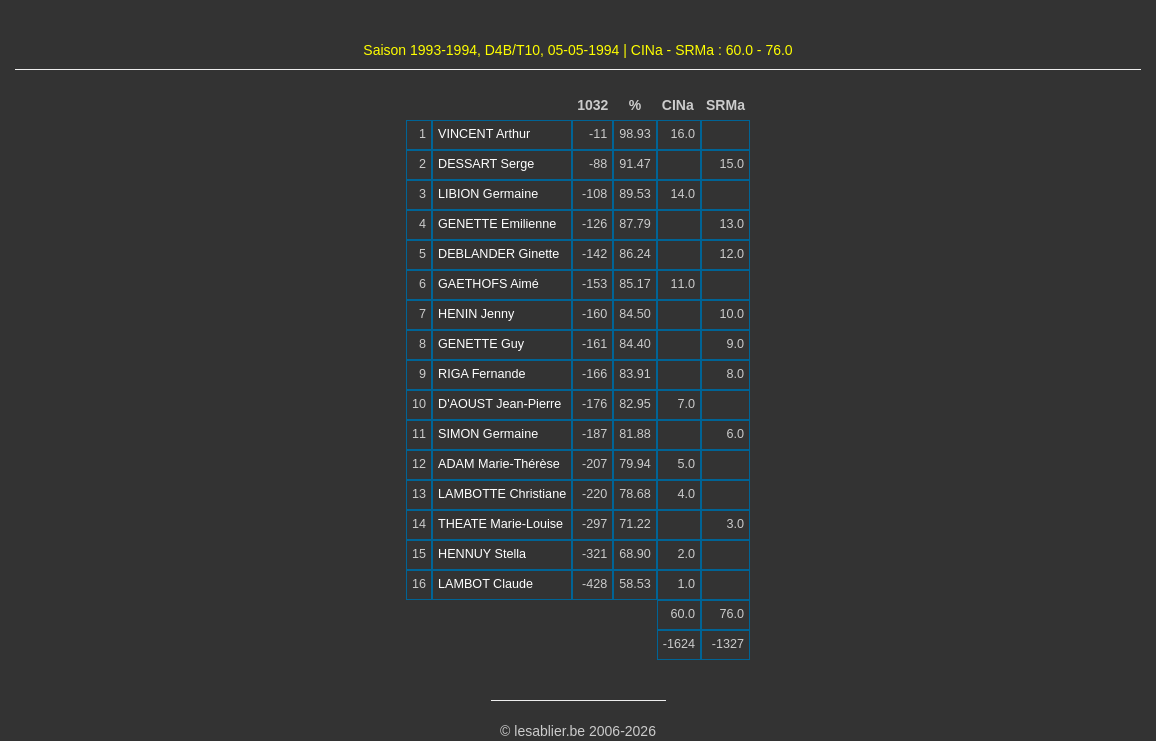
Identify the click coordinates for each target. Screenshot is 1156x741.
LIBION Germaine (488, 194)
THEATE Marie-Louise (500, 524)
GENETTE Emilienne (497, 224)
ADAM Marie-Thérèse (499, 464)
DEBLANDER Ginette (498, 254)
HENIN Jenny (476, 314)
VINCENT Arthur (484, 134)
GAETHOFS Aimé (488, 284)
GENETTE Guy (481, 344)
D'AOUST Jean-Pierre (499, 404)
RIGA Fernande (482, 374)
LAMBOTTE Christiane (502, 494)
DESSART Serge (486, 164)
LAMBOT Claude (485, 584)
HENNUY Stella (482, 554)
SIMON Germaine (488, 434)
